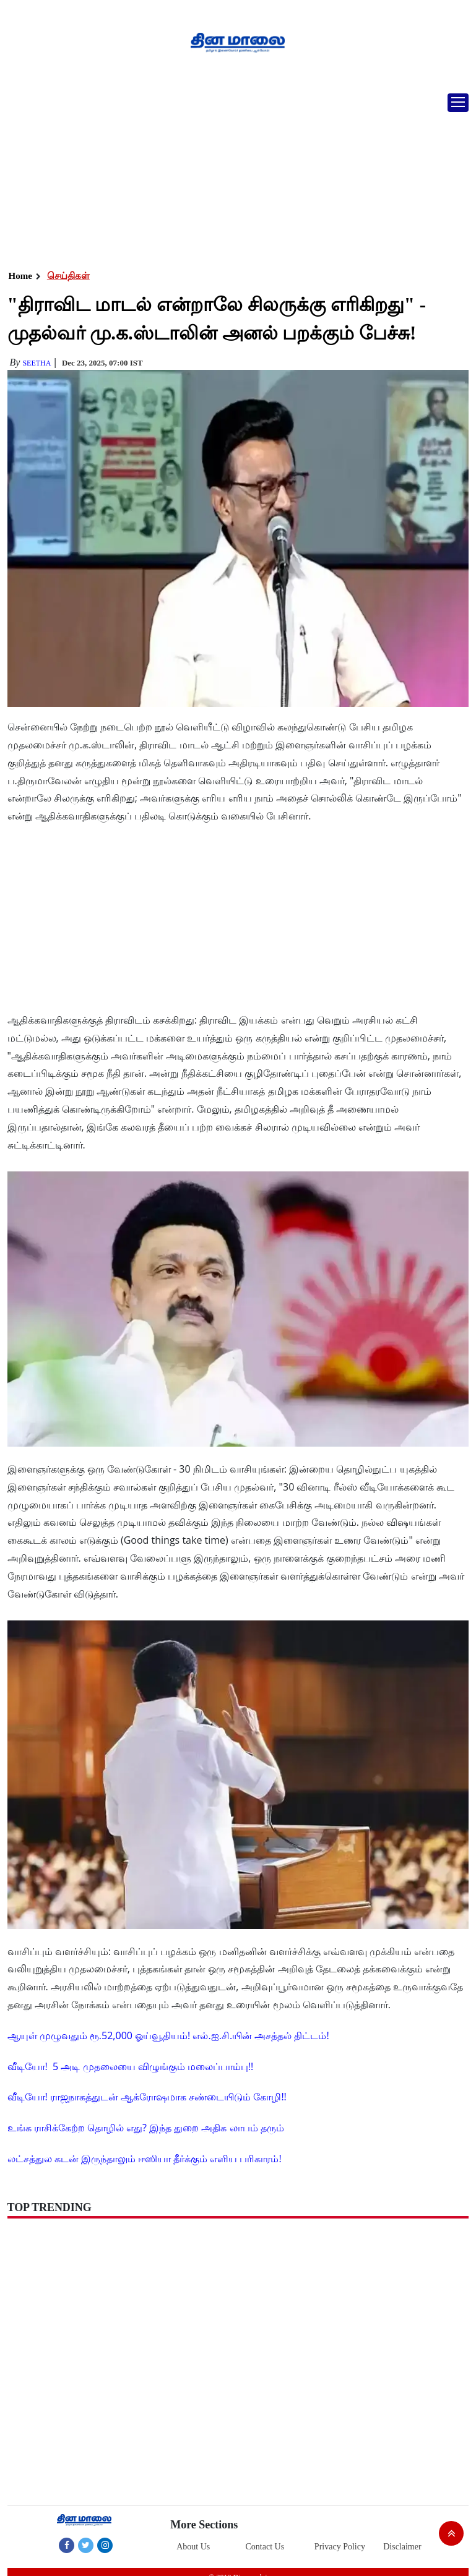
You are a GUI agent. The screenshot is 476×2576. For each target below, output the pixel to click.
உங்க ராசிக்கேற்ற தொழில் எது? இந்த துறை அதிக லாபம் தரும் (145, 2127)
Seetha (36, 363)
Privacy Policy (339, 2546)
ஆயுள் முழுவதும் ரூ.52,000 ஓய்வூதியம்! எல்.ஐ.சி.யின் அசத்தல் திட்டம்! (168, 2035)
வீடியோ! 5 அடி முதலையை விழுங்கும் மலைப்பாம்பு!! (130, 2066)
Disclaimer (402, 2546)
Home (20, 276)
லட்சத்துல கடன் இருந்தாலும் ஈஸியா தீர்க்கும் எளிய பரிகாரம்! (144, 2158)
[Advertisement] (233, 176)
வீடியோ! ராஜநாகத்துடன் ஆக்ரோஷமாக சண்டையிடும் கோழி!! (147, 2096)
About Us (193, 2546)
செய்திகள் (68, 276)
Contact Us (265, 2546)
